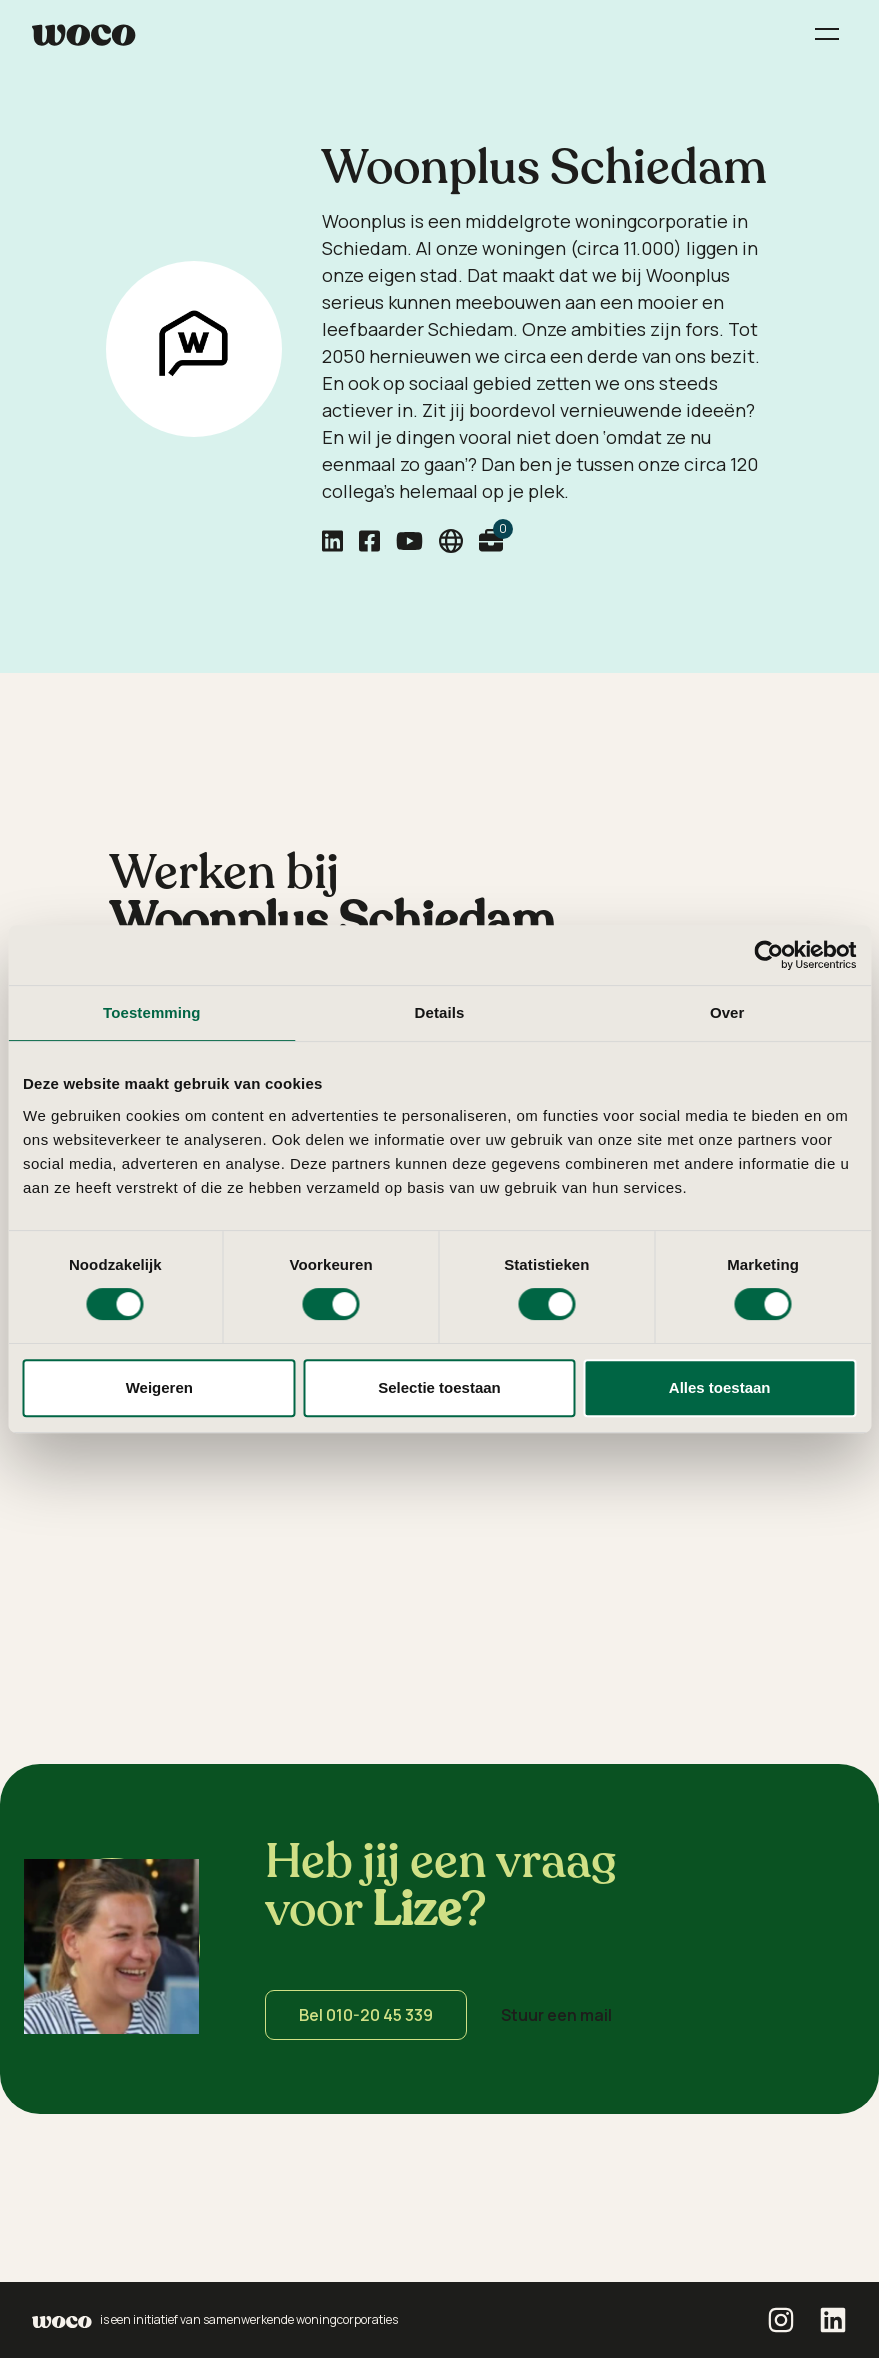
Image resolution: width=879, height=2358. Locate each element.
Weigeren (159, 1387)
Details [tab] (440, 1012)
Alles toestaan (720, 1387)
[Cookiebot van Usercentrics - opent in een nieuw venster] (768, 955)
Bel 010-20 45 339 (366, 2015)
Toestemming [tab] (152, 1012)
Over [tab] (727, 1012)
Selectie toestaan (439, 1387)
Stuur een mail (556, 2015)
